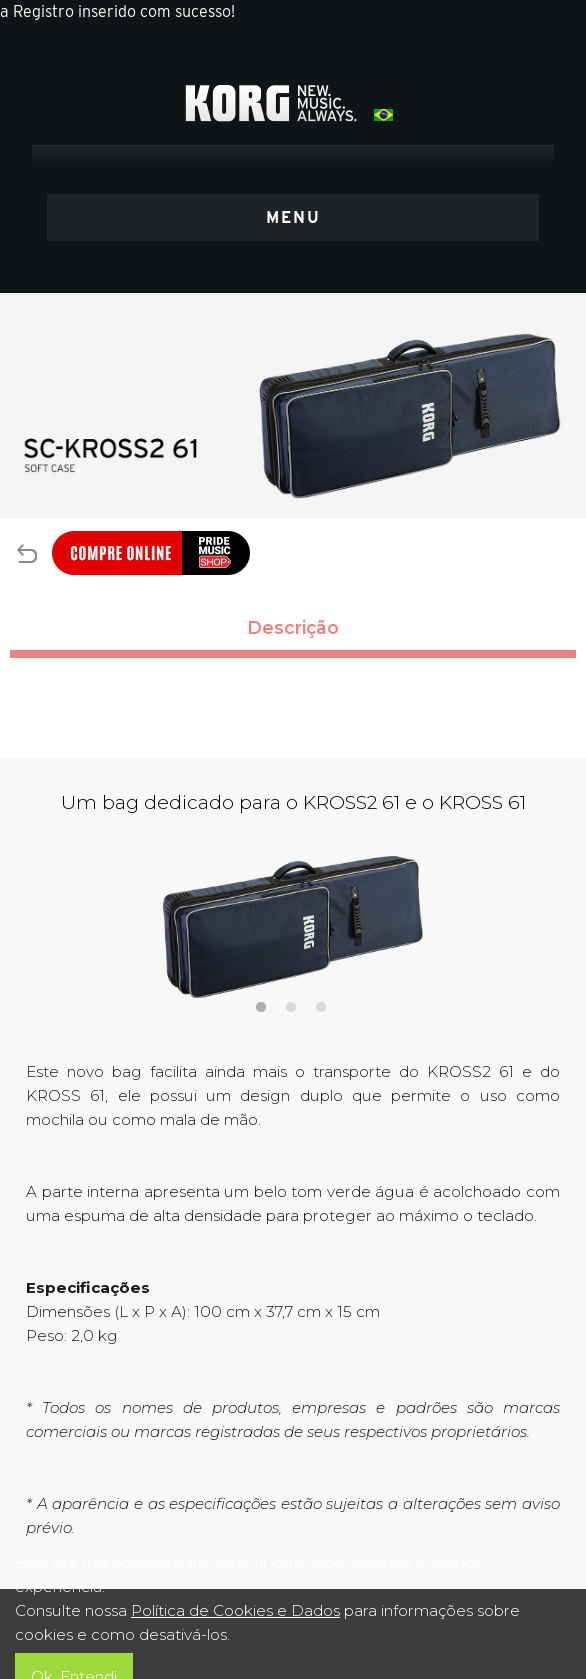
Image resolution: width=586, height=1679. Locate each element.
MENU (293, 217)
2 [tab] (290, 1005)
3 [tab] (320, 1005)
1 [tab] (260, 1005)
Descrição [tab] (293, 627)
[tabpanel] (293, 927)
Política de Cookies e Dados (235, 1610)
